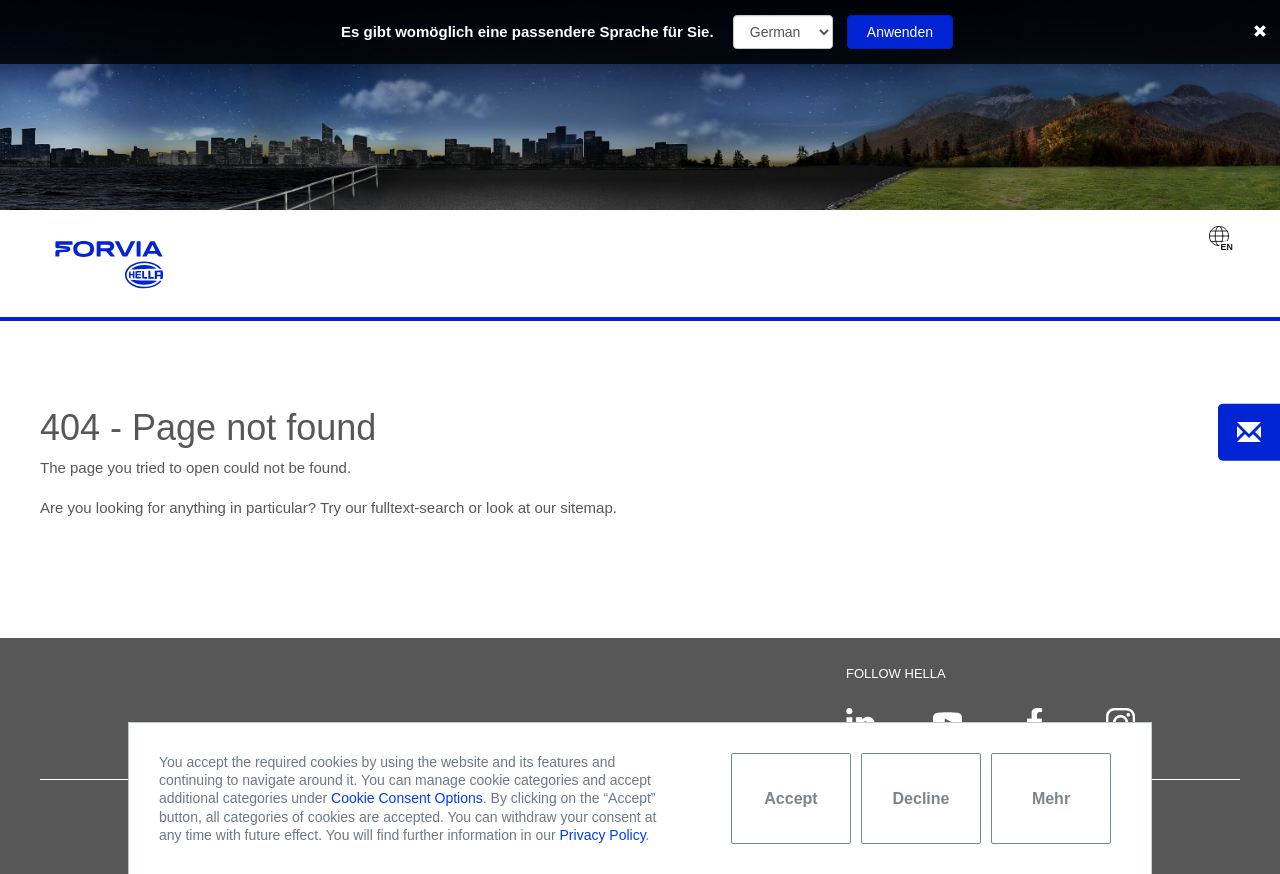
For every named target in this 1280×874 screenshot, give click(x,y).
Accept (790, 798)
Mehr (1051, 798)
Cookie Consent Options (407, 798)
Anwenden (900, 32)
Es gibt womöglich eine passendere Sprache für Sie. (527, 31)
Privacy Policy (603, 835)
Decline (921, 798)
